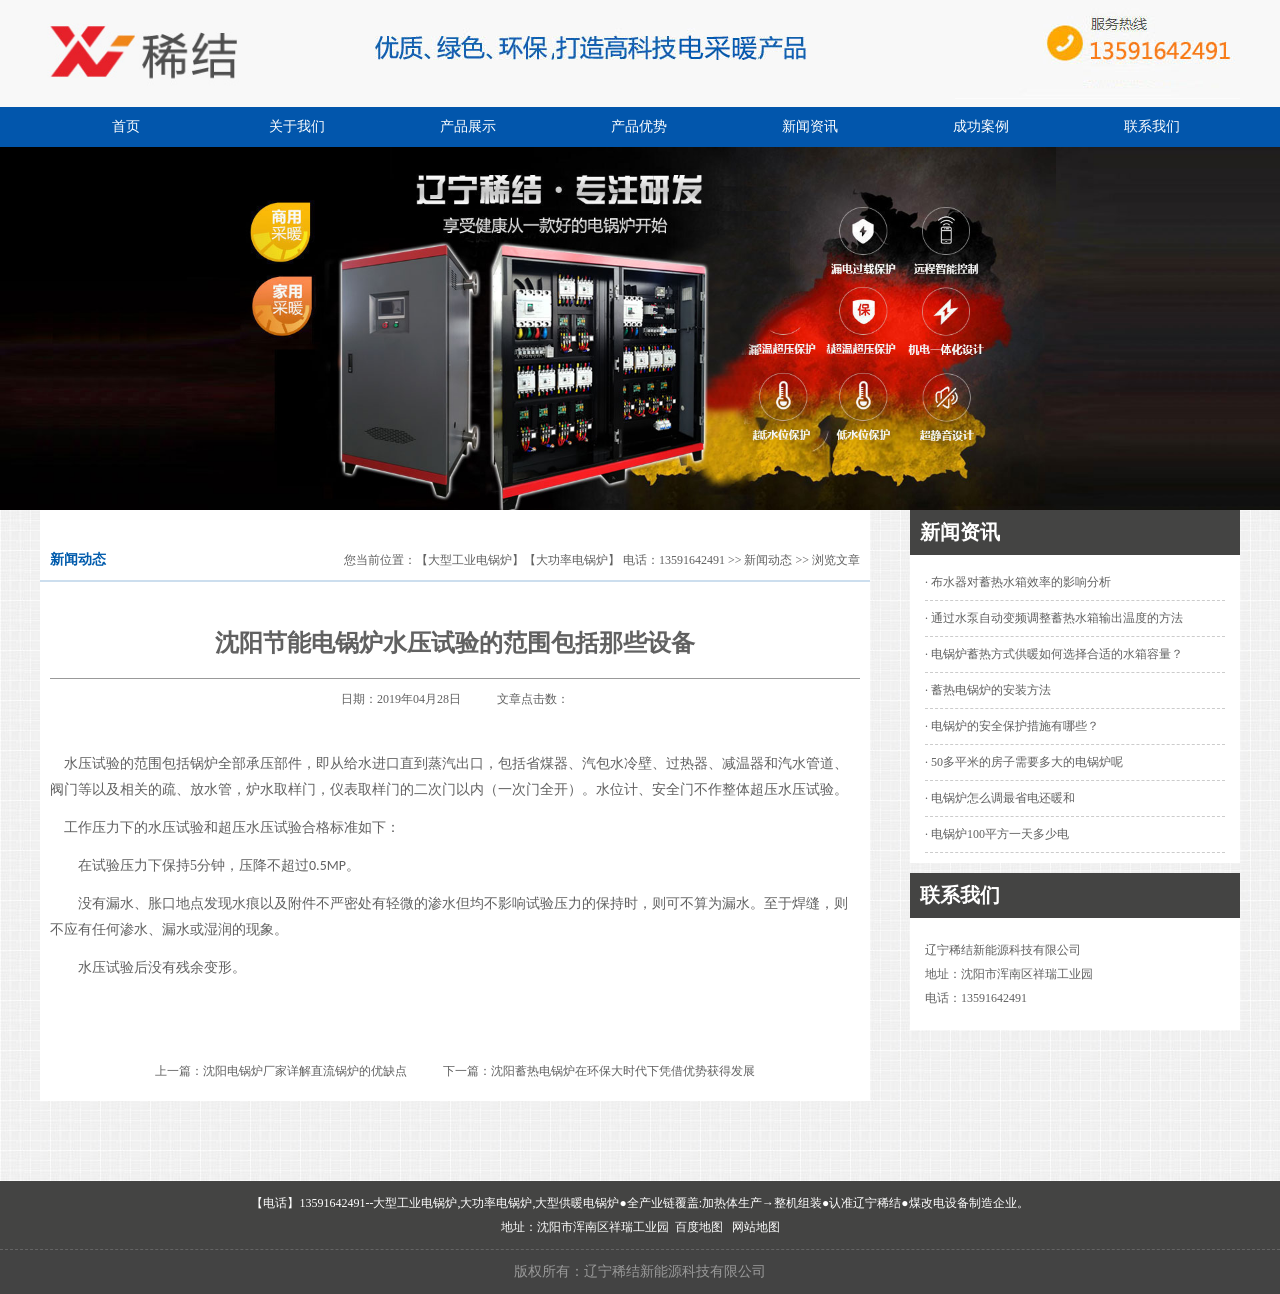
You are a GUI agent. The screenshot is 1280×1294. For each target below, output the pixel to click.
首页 (126, 126)
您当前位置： (380, 560)
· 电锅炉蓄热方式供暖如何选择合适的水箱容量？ (1054, 654)
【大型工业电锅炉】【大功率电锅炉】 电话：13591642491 (570, 560)
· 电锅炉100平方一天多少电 (997, 834)
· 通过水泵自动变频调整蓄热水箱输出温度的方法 (1054, 618)
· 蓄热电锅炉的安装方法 (988, 690)
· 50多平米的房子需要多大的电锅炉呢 (1024, 762)
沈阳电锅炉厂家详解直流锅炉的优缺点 (305, 1071)
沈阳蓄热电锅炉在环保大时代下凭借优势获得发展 (623, 1071)
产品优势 (639, 126)
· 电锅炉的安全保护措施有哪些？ (1012, 726)
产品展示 (468, 126)
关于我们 (297, 126)
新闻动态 (768, 560)
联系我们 (1152, 126)
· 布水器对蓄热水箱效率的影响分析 (1018, 582)
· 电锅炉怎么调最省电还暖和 (1000, 798)
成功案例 (981, 126)
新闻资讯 (810, 126)
